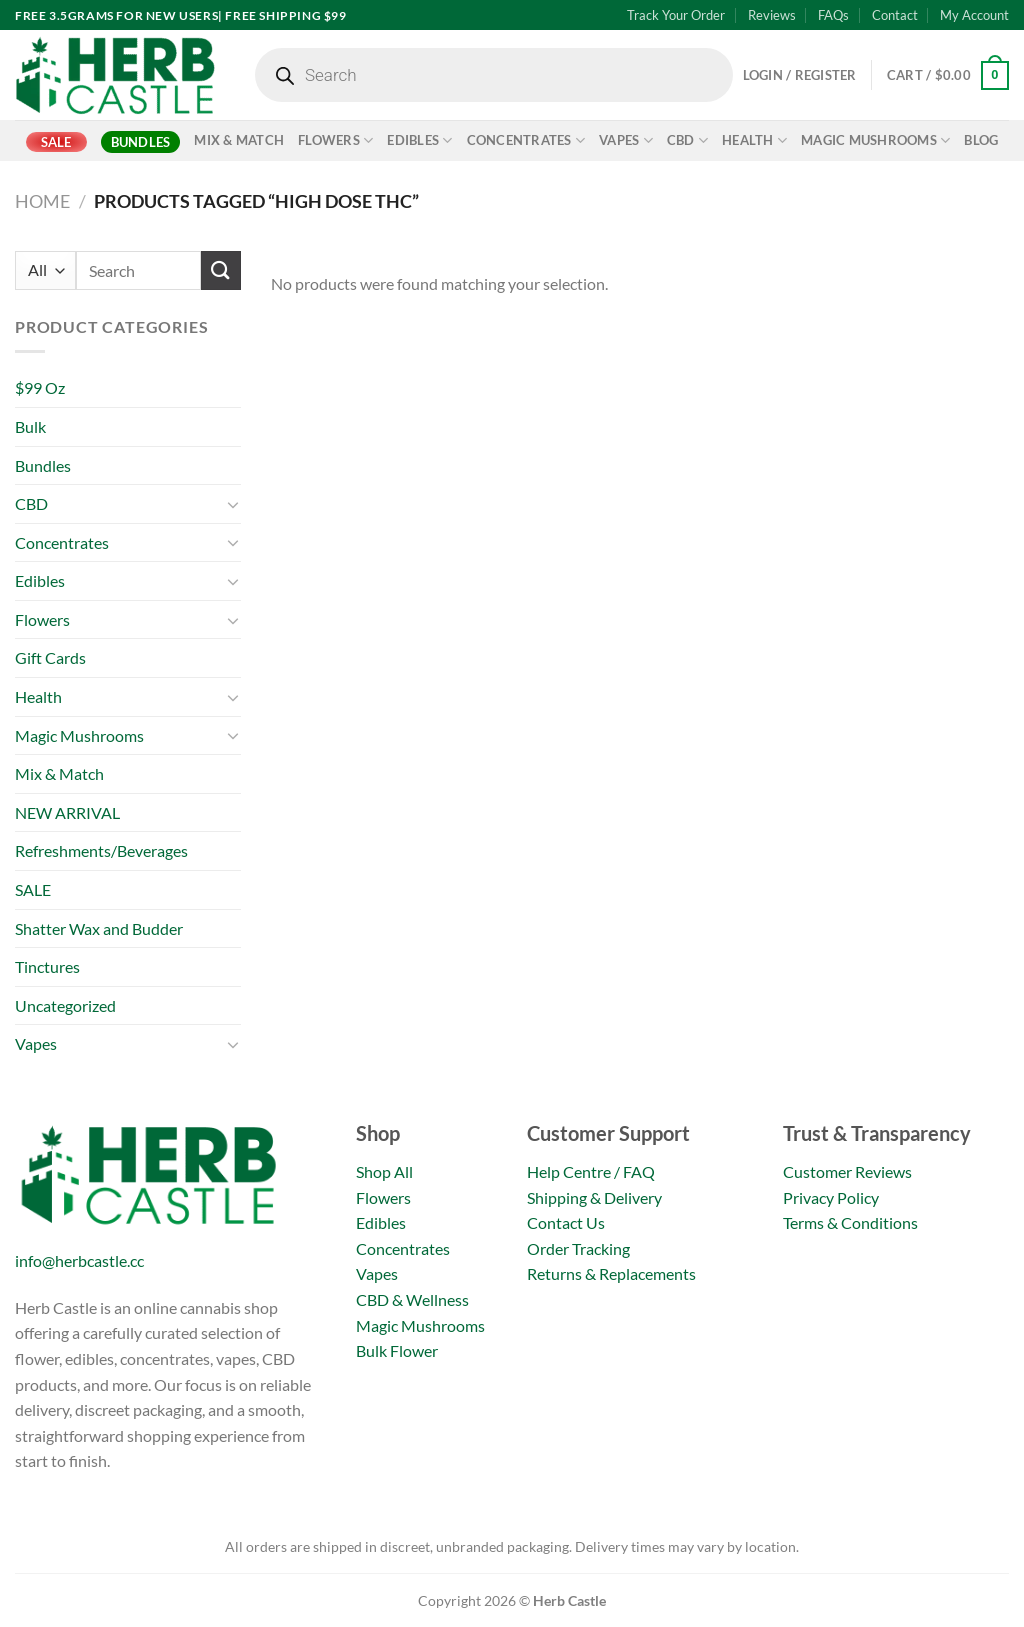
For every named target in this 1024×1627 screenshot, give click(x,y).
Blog (981, 140)
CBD (687, 140)
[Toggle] (233, 504)
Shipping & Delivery (594, 1197)
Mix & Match (239, 140)
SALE (56, 142)
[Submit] (221, 270)
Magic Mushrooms (875, 140)
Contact (895, 15)
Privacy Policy (831, 1197)
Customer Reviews (847, 1171)
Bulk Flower (397, 1350)
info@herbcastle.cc (79, 1260)
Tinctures (47, 966)
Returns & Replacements (611, 1273)
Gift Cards (50, 657)
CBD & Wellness (412, 1299)
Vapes (626, 140)
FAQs (833, 15)
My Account (974, 15)
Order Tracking (578, 1248)
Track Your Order (676, 15)
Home (42, 201)
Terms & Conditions (850, 1222)
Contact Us (566, 1222)
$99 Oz (40, 387)
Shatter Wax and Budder (99, 928)
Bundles (141, 142)
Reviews (772, 15)
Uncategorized (65, 1005)
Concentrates (526, 140)
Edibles (419, 140)
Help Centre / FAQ (591, 1171)
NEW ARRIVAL (67, 812)
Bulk (30, 426)
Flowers (335, 140)
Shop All (384, 1171)
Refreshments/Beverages (101, 850)
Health (754, 140)
